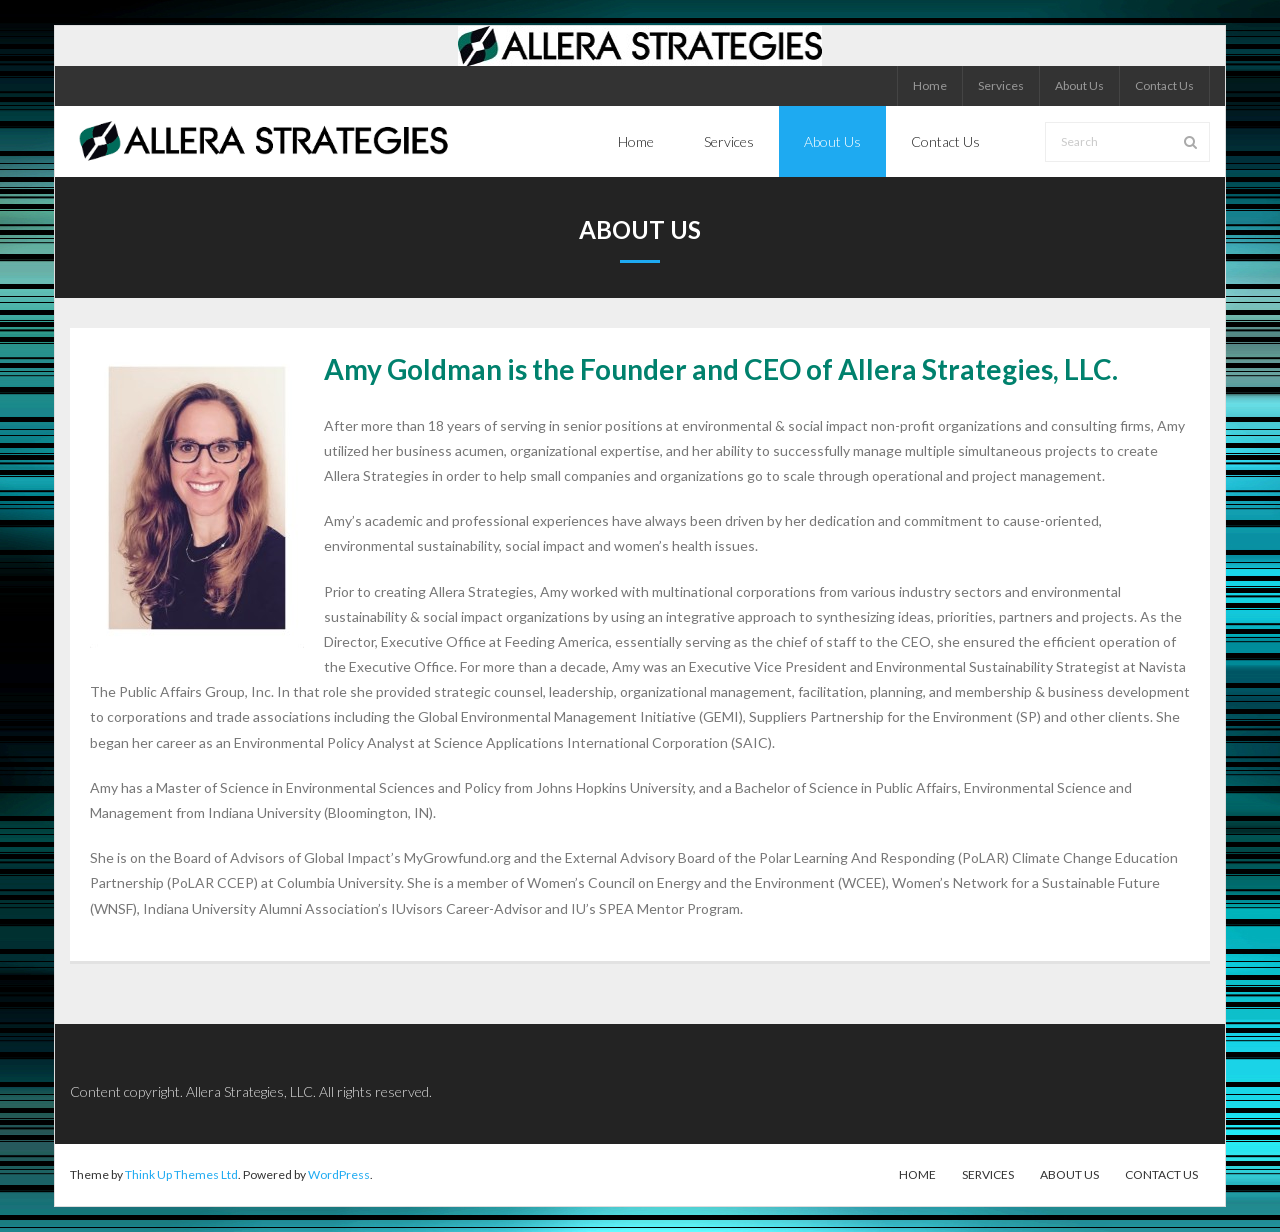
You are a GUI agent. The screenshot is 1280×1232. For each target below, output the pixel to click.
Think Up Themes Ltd (181, 1174)
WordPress (339, 1174)
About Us (1079, 85)
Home (930, 85)
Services (1001, 85)
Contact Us (1164, 85)
